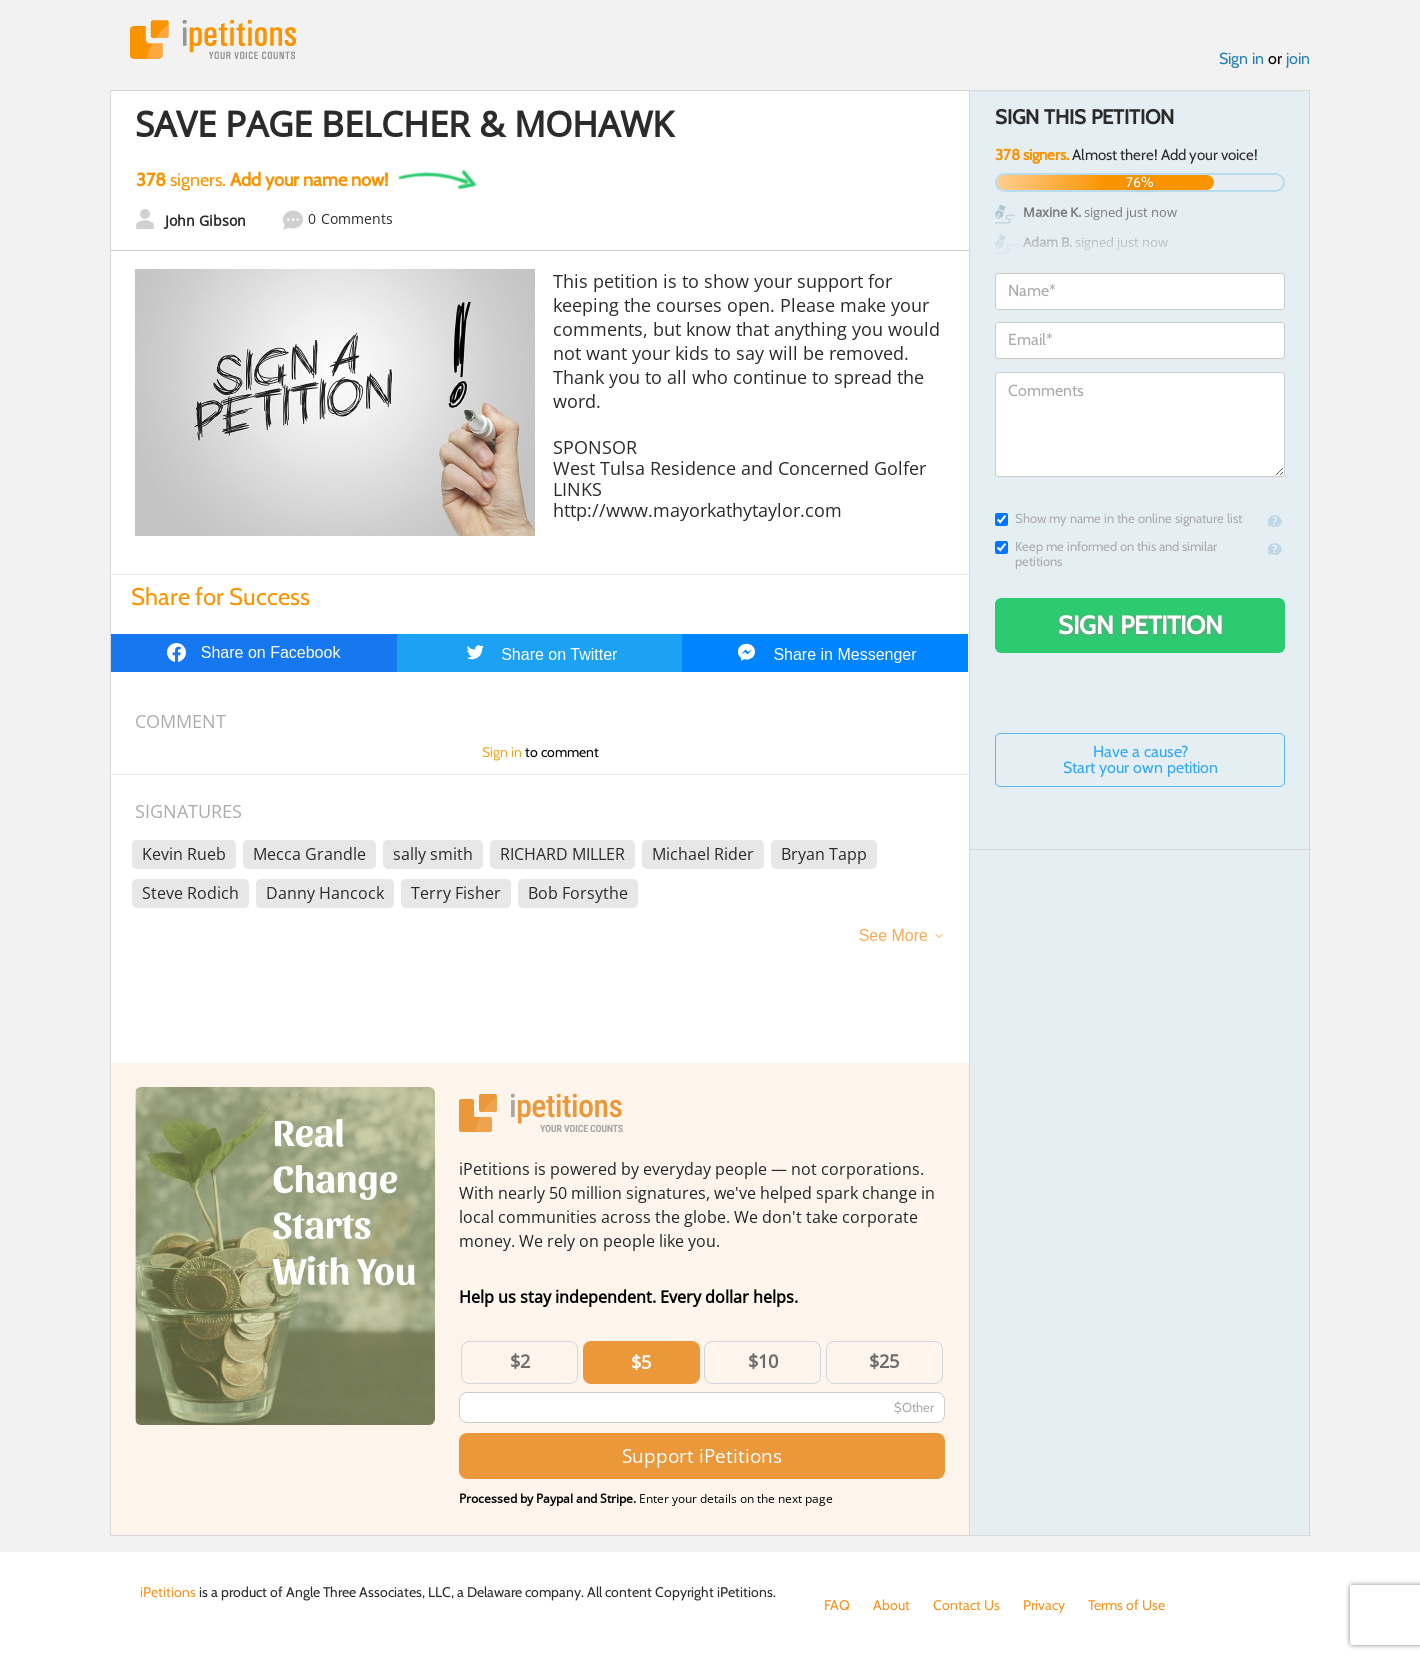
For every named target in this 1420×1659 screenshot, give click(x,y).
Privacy (1044, 1605)
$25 (884, 1361)
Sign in (1241, 58)
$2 (520, 1361)
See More (893, 935)
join (1298, 58)
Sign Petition (1140, 625)
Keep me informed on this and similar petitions (1106, 554)
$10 (763, 1361)
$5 (641, 1362)
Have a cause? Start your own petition (1140, 759)
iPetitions (213, 39)
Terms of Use (1126, 1605)
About (891, 1605)
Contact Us (966, 1605)
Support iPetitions (702, 1455)
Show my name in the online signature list (1118, 518)
